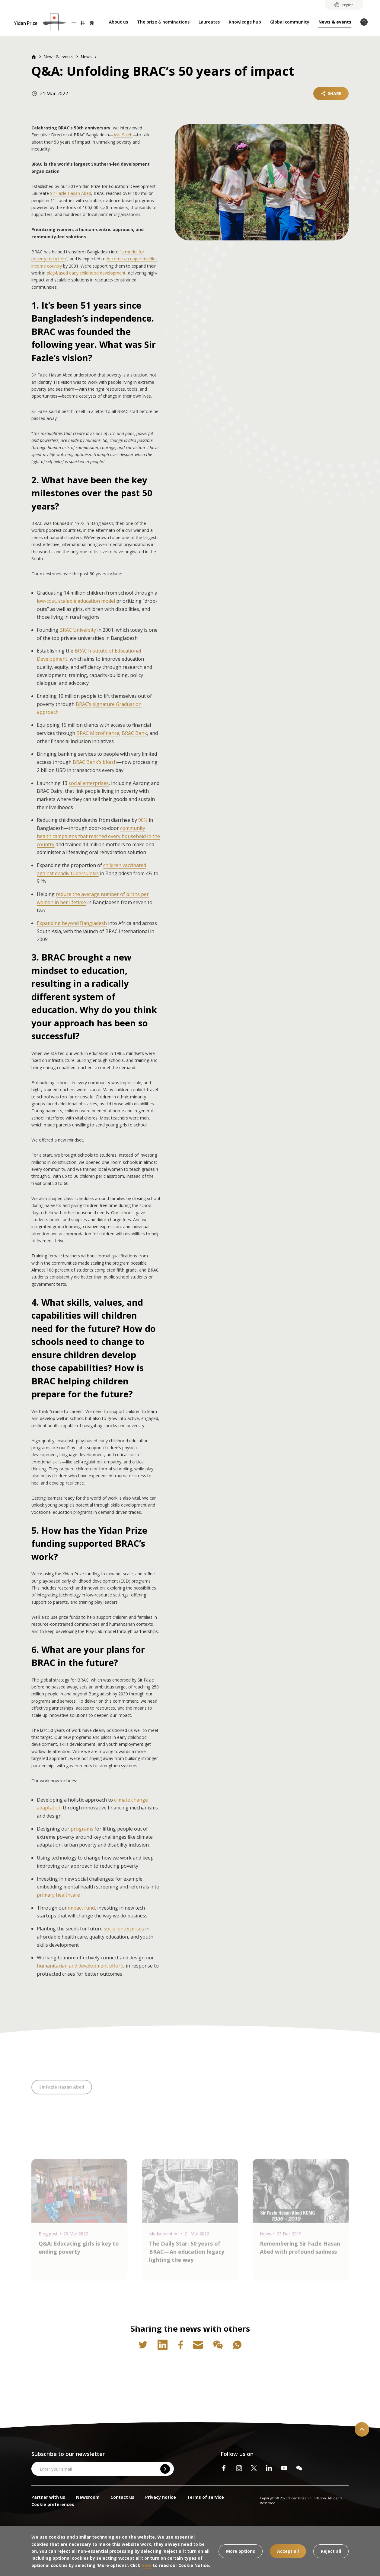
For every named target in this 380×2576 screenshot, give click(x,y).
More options (240, 2551)
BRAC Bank (134, 733)
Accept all (288, 2551)
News (86, 56)
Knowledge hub (245, 22)
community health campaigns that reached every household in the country (98, 836)
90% (143, 820)
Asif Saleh (123, 135)
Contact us (122, 2497)
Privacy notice (160, 2497)
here (147, 2565)
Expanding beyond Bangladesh (72, 923)
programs (82, 1828)
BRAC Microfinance (97, 733)
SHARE (331, 93)
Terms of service (205, 2497)
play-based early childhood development (86, 273)
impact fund (81, 1907)
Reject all (331, 2551)
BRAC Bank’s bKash (95, 762)
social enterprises (89, 783)
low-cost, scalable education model (76, 601)
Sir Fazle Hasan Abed (70, 193)
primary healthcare (58, 1895)
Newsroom (88, 2497)
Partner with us (48, 2497)
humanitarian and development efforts (81, 1965)
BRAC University (77, 630)
